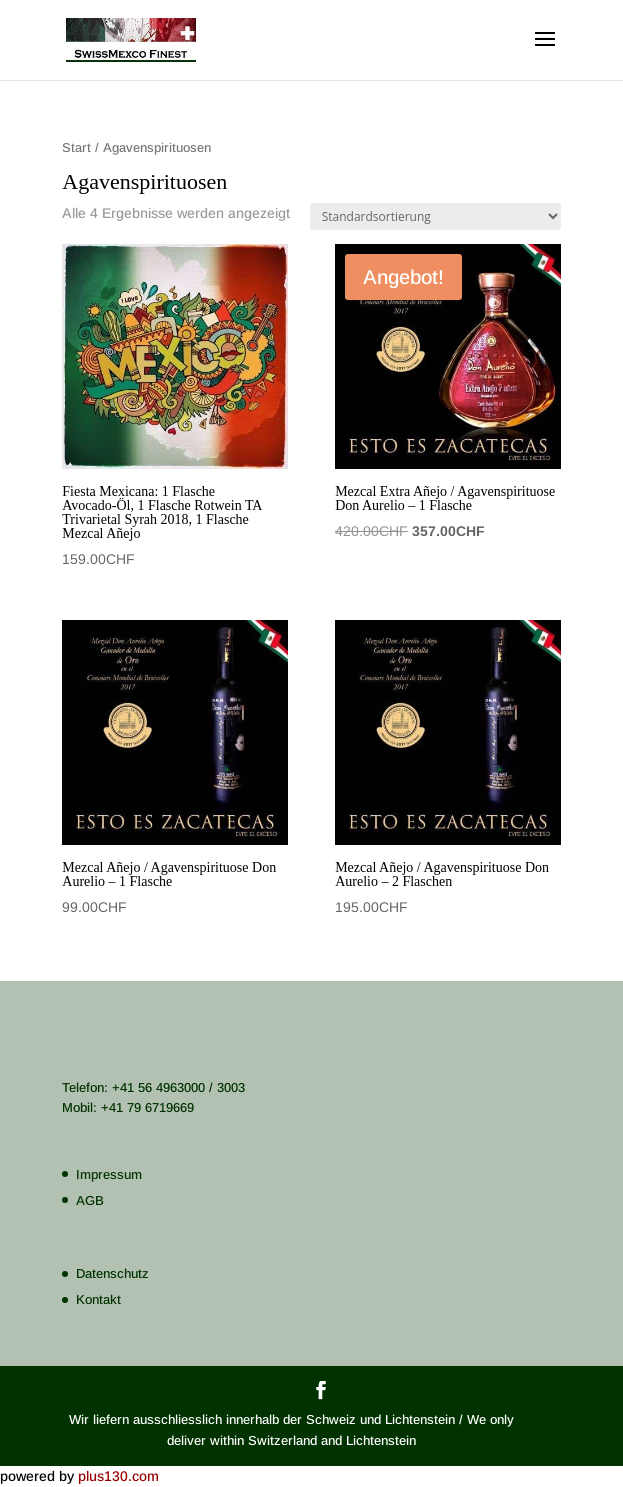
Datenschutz (112, 1273)
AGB (90, 1200)
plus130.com (118, 1476)
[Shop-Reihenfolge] (435, 216)
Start (76, 147)
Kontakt (98, 1299)
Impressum (109, 1174)
